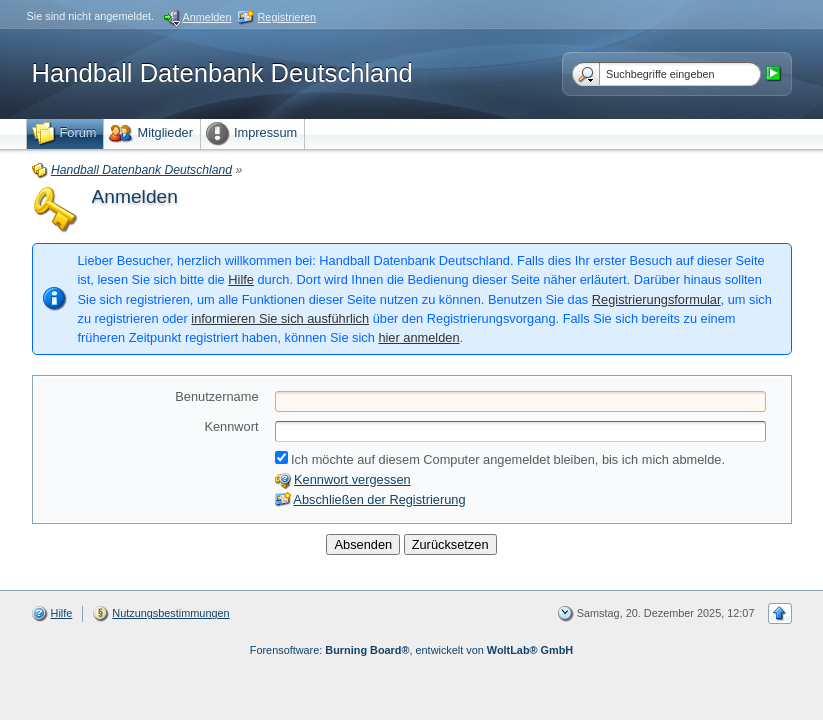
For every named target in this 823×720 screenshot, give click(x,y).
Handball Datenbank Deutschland (222, 73)
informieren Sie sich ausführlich (280, 318)
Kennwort (231, 426)
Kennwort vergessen (352, 479)
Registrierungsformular (656, 299)
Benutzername (216, 396)
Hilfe (241, 279)
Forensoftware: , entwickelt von (411, 650)
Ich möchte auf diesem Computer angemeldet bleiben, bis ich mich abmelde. (500, 459)
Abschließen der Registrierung (379, 499)
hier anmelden (418, 337)
